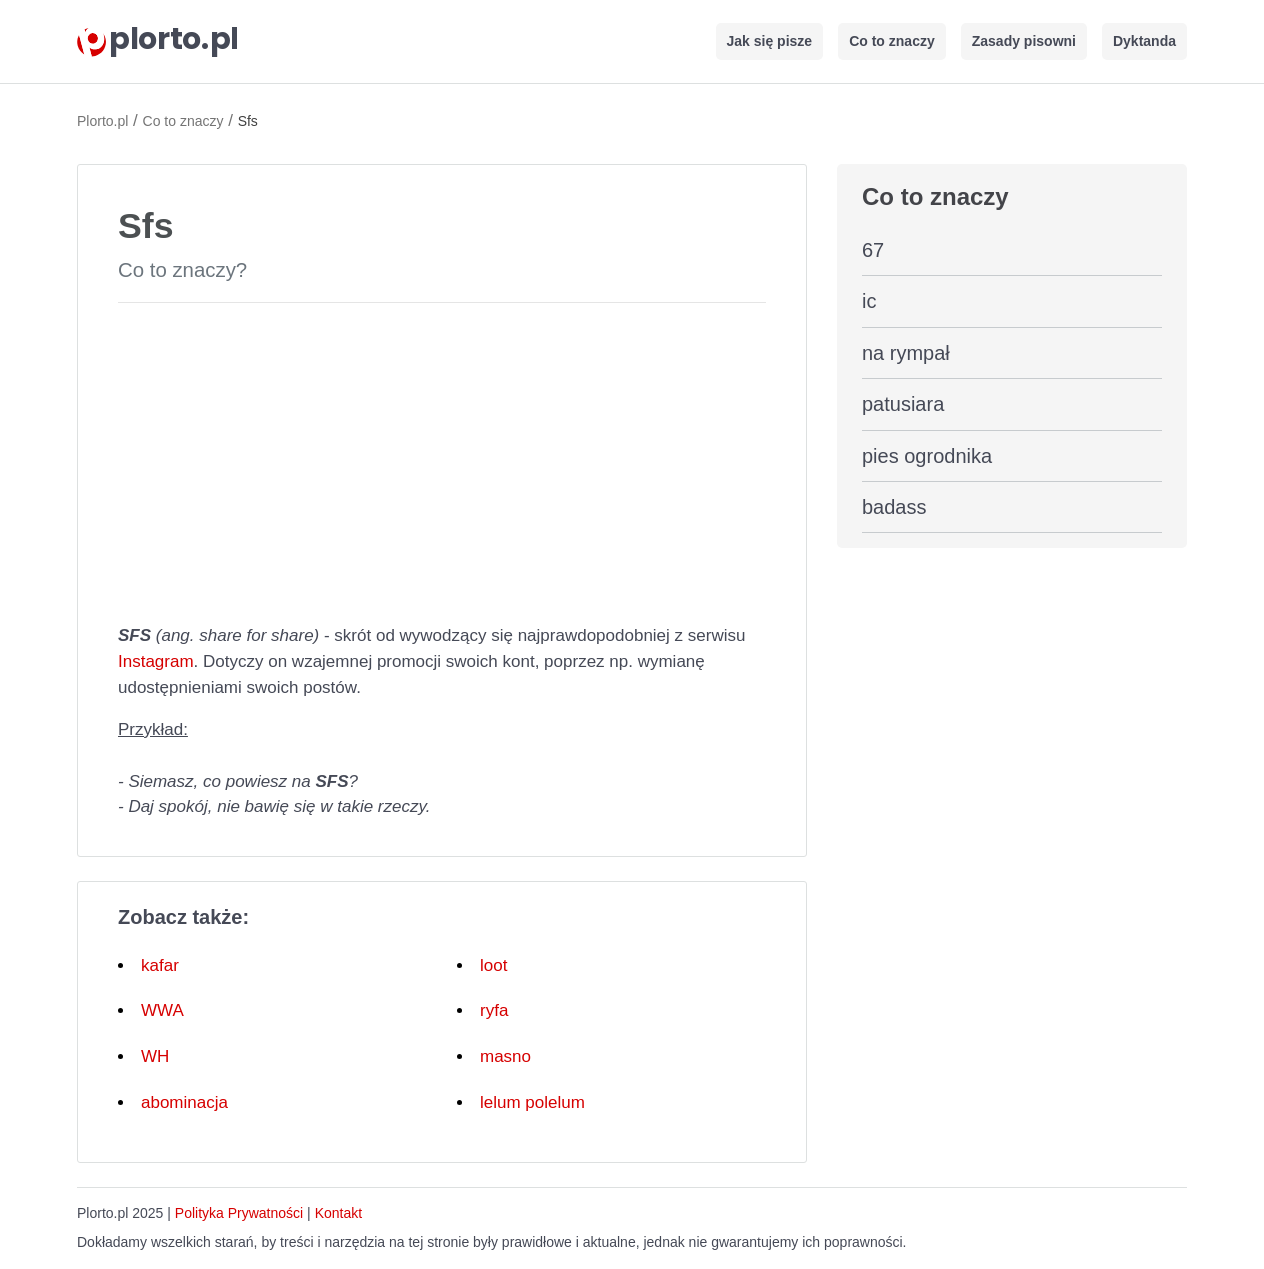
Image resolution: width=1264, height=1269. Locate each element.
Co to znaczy (892, 41)
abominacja (184, 1102)
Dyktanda (1144, 41)
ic (869, 301)
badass (894, 507)
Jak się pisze (770, 41)
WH (155, 1056)
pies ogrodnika (927, 456)
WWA (162, 1010)
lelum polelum (532, 1102)
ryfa (494, 1010)
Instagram (156, 661)
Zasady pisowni (1024, 41)
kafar (160, 965)
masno (505, 1056)
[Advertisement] (442, 459)
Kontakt (338, 1213)
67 (873, 250)
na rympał (906, 353)
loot (493, 965)
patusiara (903, 404)
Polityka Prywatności (239, 1213)
